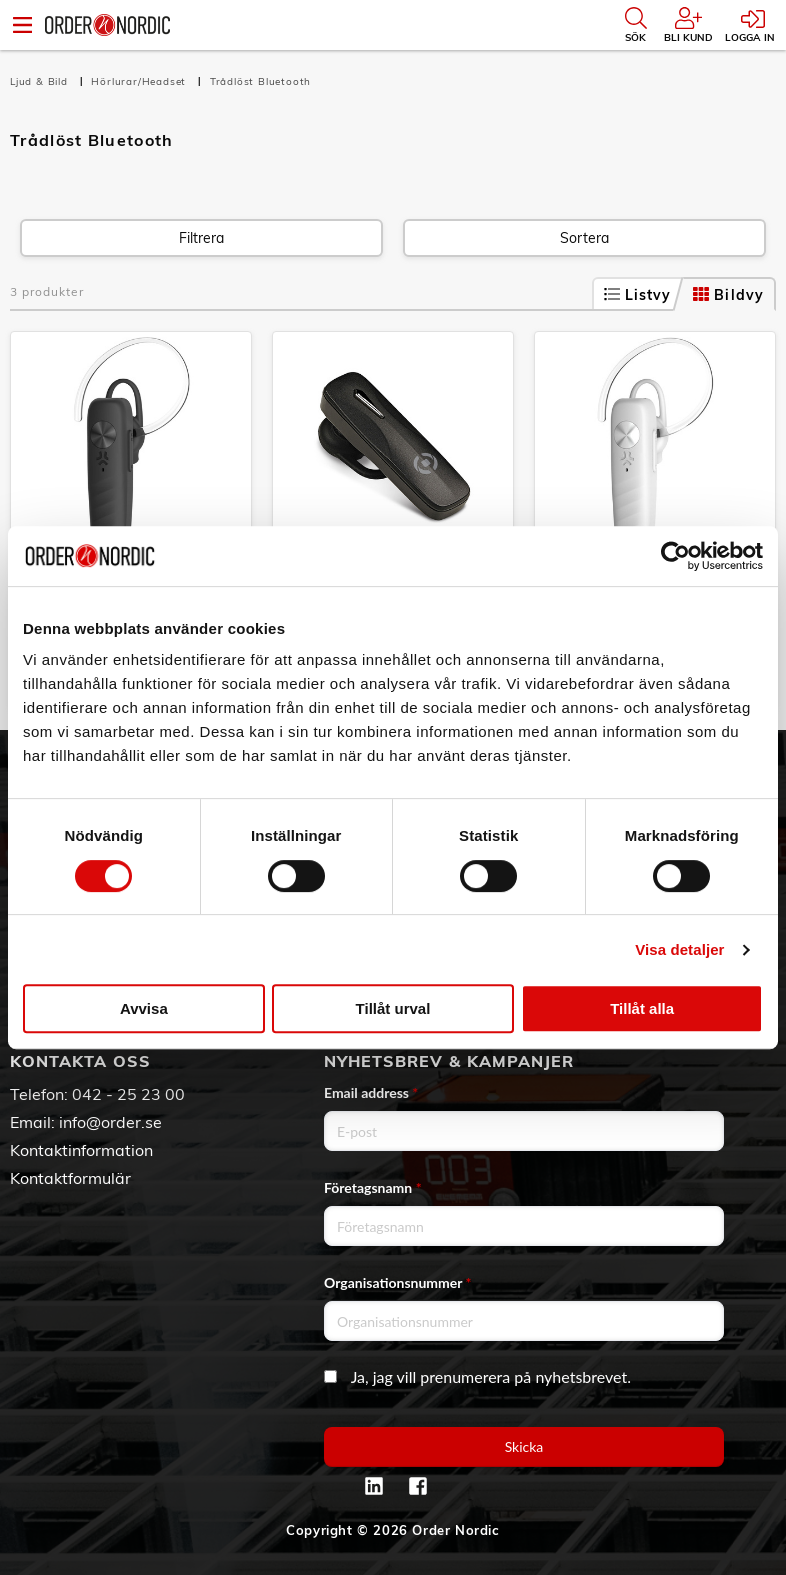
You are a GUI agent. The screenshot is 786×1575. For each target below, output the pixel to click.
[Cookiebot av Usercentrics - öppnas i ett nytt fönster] (675, 556)
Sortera (584, 238)
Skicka (524, 1446)
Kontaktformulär (70, 1178)
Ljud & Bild (41, 81)
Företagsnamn (373, 1187)
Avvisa (144, 1008)
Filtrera (201, 238)
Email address (371, 1092)
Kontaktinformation (81, 1150)
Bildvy (728, 295)
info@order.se (110, 1122)
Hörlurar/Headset (140, 81)
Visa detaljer (679, 949)
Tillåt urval (393, 1008)
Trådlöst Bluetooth (260, 81)
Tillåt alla (642, 1008)
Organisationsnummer (398, 1282)
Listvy (638, 295)
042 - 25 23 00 (128, 1094)
